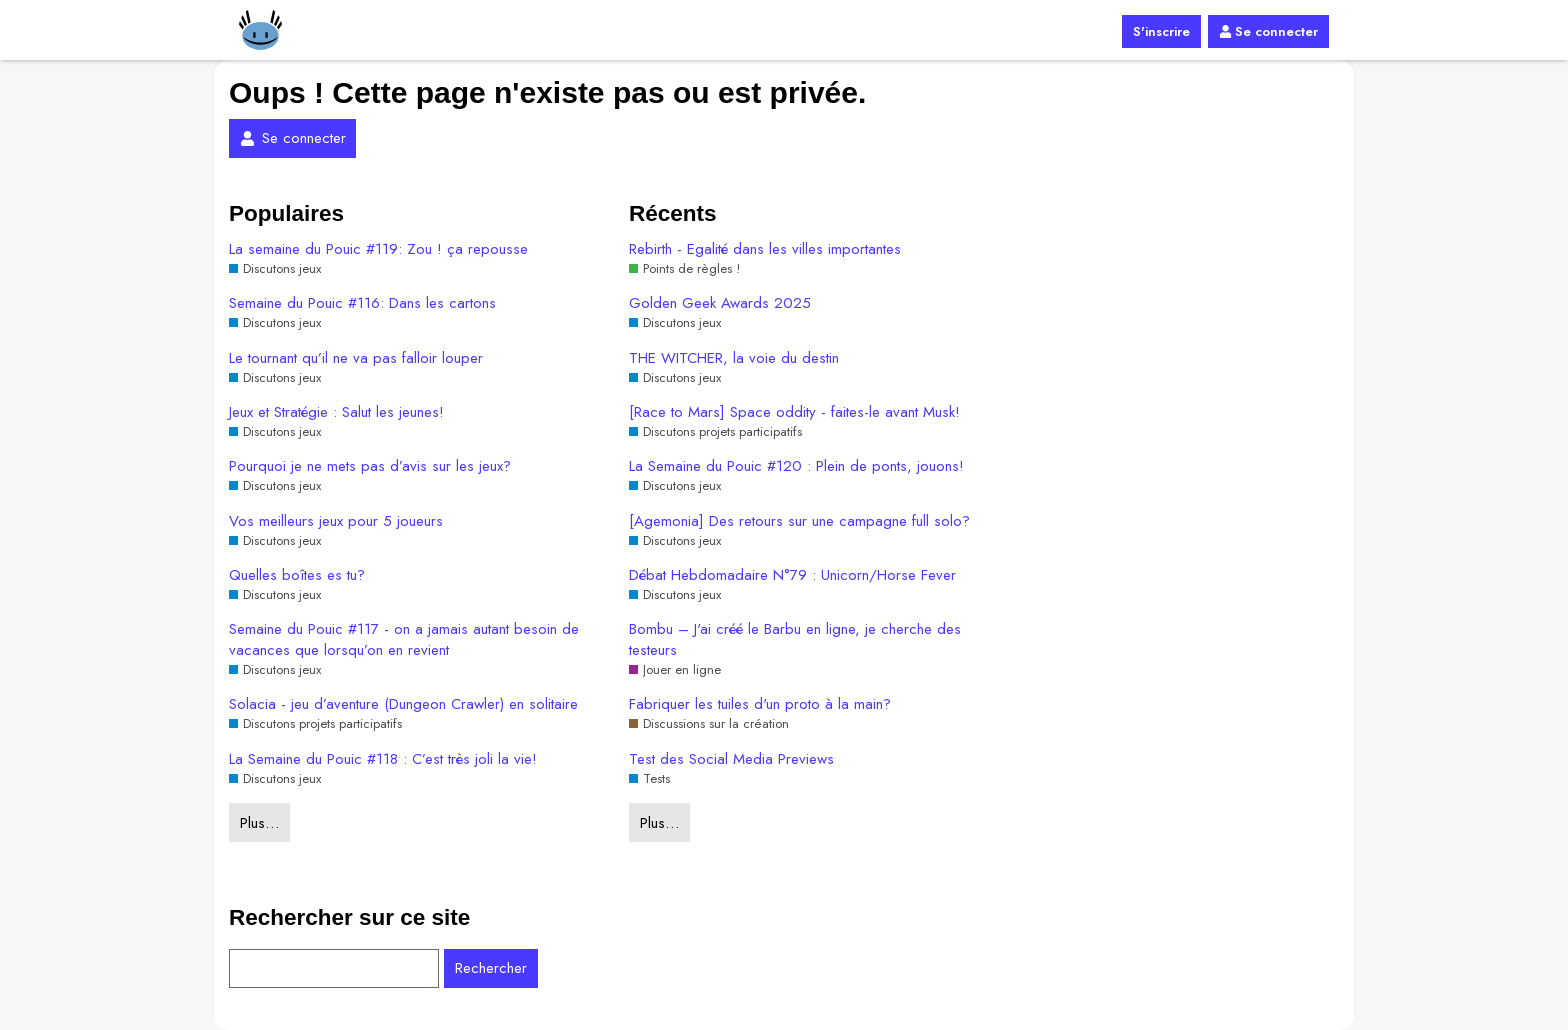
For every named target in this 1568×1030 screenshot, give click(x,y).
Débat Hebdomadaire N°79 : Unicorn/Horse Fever (792, 575)
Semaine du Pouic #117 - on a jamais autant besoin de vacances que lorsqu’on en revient (404, 640)
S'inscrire (1161, 31)
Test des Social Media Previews (731, 759)
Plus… (259, 823)
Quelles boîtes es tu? (297, 575)
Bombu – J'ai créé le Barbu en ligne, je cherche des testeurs (795, 640)
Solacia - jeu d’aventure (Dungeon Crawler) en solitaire (403, 704)
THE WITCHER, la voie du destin (734, 358)
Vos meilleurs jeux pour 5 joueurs (336, 521)
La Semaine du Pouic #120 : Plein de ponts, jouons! (796, 466)
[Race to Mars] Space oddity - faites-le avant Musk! (794, 412)
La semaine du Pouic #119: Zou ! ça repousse (378, 249)
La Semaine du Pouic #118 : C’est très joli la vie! (383, 759)
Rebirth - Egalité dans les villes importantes (765, 249)
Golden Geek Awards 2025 (720, 303)
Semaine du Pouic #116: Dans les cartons (362, 303)
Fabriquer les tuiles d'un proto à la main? (760, 704)
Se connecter (1268, 31)
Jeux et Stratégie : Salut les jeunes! (336, 412)
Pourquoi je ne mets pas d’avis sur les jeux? (370, 466)
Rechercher (491, 968)
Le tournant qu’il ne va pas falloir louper (356, 358)
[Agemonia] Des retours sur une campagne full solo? (799, 521)
